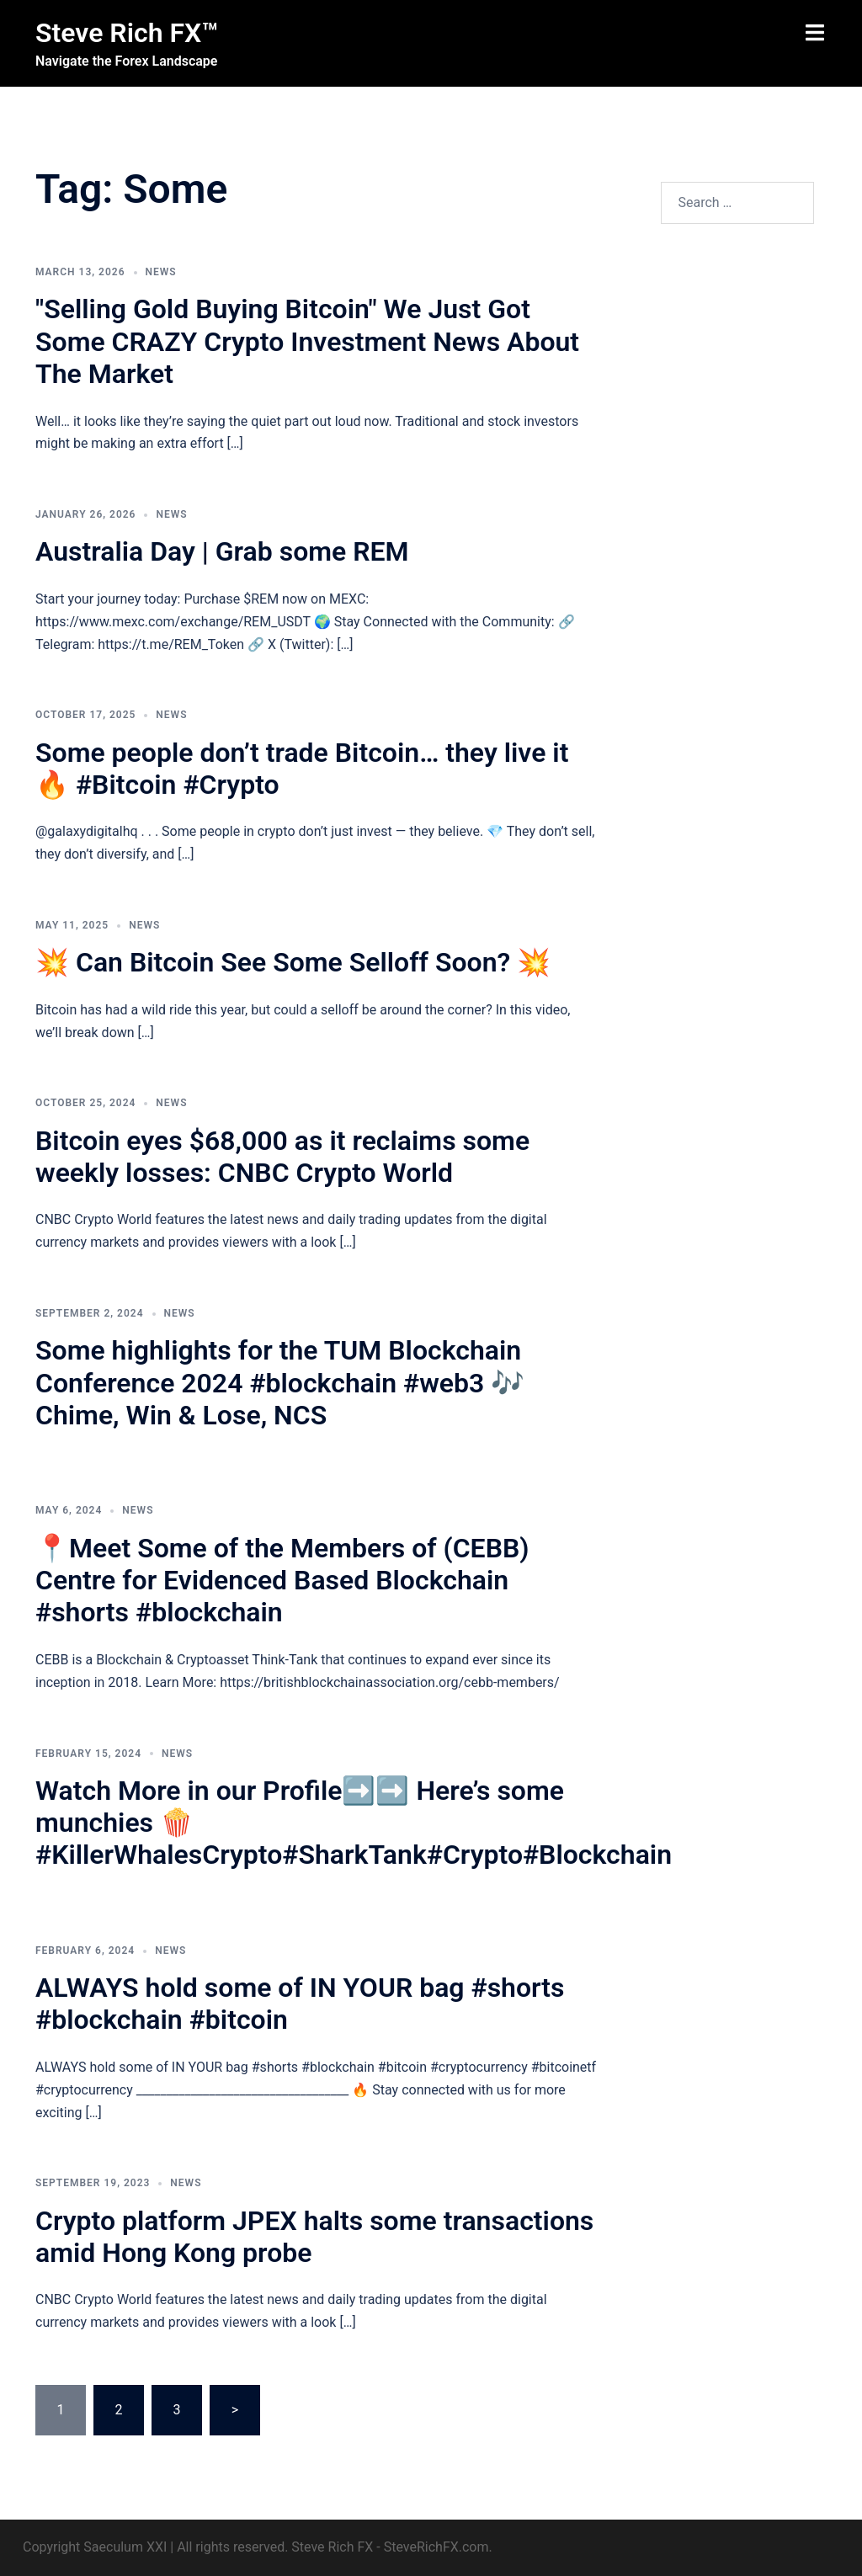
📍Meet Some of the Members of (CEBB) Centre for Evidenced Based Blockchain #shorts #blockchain (282, 1580)
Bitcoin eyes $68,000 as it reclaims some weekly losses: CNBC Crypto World (282, 1157)
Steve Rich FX (332, 2547)
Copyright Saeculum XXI (95, 2547)
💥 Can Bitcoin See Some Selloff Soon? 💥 (293, 962)
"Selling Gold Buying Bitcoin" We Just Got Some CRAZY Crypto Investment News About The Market (307, 341)
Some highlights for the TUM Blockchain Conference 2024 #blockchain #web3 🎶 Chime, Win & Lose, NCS (279, 1382)
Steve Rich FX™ (126, 33)
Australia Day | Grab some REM (222, 551)
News (161, 272)
